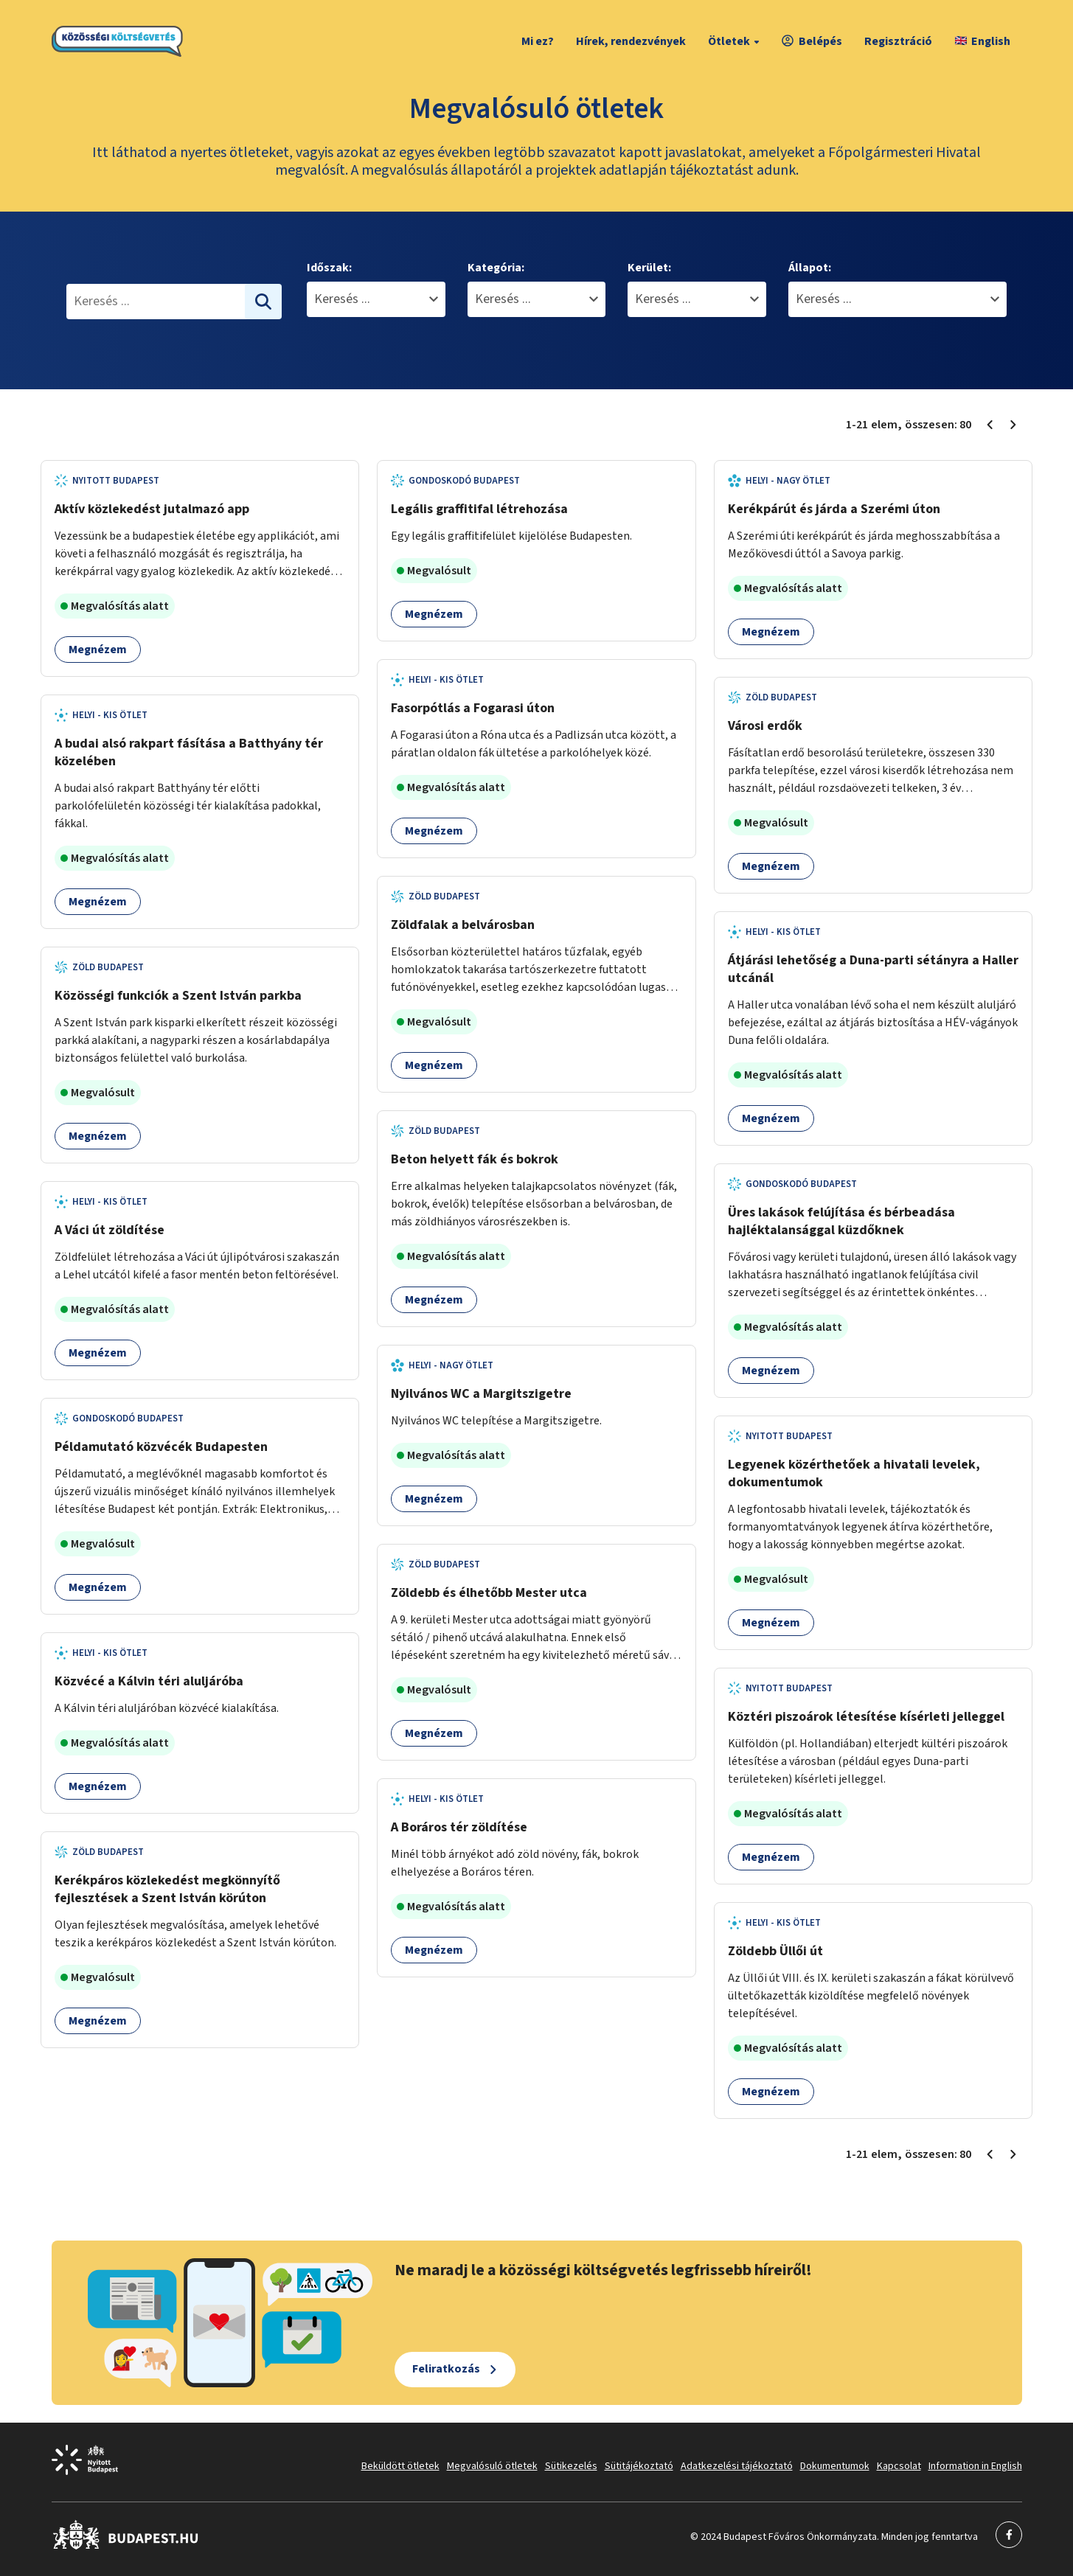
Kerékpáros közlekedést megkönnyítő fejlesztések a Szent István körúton (167, 1889)
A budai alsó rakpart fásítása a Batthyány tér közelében (189, 752)
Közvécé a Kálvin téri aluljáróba (149, 1681)
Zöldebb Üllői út (775, 1951)
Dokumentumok (834, 2466)
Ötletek (735, 41)
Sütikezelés (571, 2466)
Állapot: (809, 268)
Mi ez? (537, 41)
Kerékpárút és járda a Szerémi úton (834, 509)
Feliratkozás (446, 2369)
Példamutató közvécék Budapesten (161, 1447)
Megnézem (98, 649)
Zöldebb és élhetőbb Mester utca (489, 1593)
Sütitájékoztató (639, 2466)
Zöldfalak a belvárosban (463, 925)
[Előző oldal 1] (990, 425)
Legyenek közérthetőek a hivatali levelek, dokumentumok (854, 1473)
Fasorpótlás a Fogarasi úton (473, 708)
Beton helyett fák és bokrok (474, 1159)
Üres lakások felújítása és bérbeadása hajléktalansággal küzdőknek (841, 1221)
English (982, 41)
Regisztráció (898, 41)
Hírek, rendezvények (631, 41)
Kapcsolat (899, 2466)
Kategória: (496, 268)
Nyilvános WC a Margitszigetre (481, 1394)
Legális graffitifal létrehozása (479, 509)
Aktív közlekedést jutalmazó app (152, 509)
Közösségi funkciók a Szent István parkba (178, 995)
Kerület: (649, 268)
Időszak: (329, 268)
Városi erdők (765, 726)
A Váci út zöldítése (109, 1230)
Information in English (975, 2466)
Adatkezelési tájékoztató (737, 2466)
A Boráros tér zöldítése (459, 1827)
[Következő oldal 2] (1013, 425)
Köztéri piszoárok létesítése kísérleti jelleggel (866, 1717)
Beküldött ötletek (400, 2466)
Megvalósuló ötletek (492, 2466)
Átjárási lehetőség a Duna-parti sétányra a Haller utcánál (873, 969)
